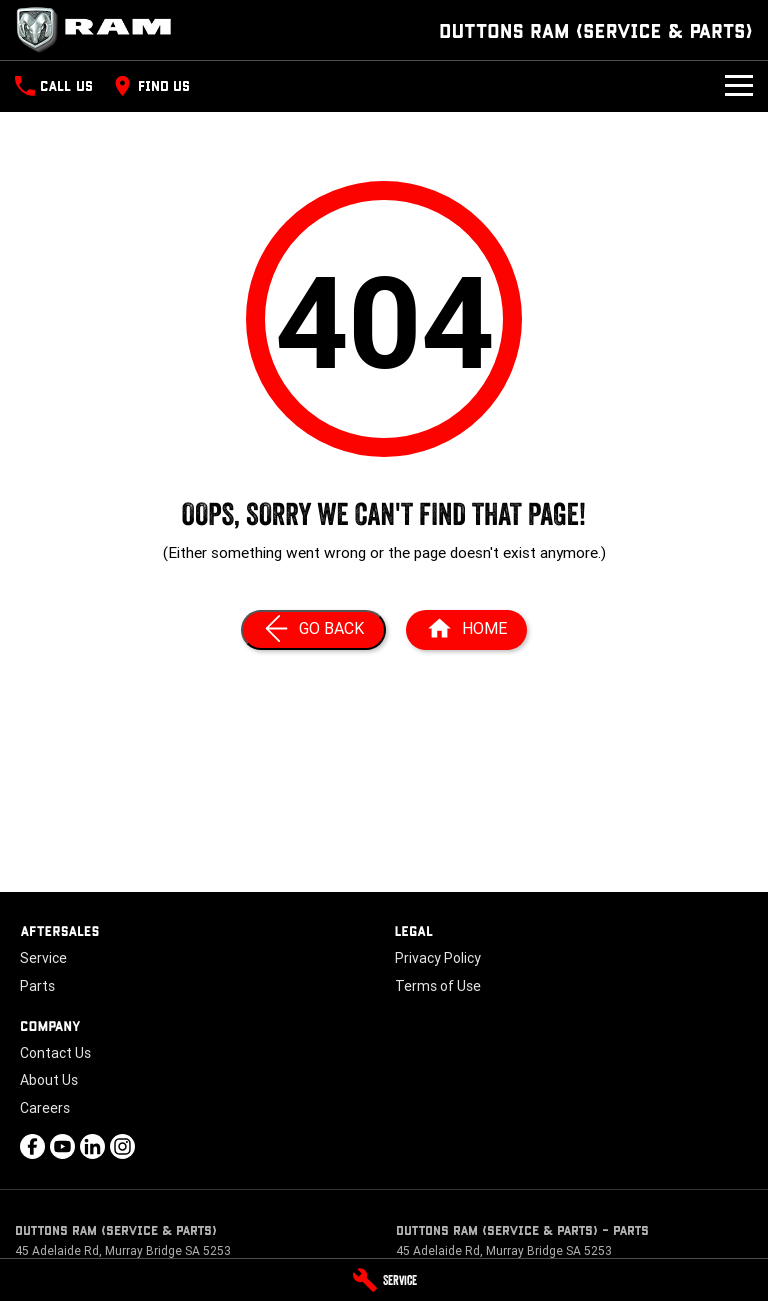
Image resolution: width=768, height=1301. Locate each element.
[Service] (384, 1280)
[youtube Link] (62, 1146)
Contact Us (55, 1053)
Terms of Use (438, 986)
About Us (49, 1080)
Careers (45, 1108)
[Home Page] (100, 30)
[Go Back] (313, 630)
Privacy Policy (438, 958)
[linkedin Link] (92, 1146)
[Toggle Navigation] (739, 86)
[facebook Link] (32, 1146)
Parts (37, 986)
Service (43, 958)
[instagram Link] (122, 1146)
